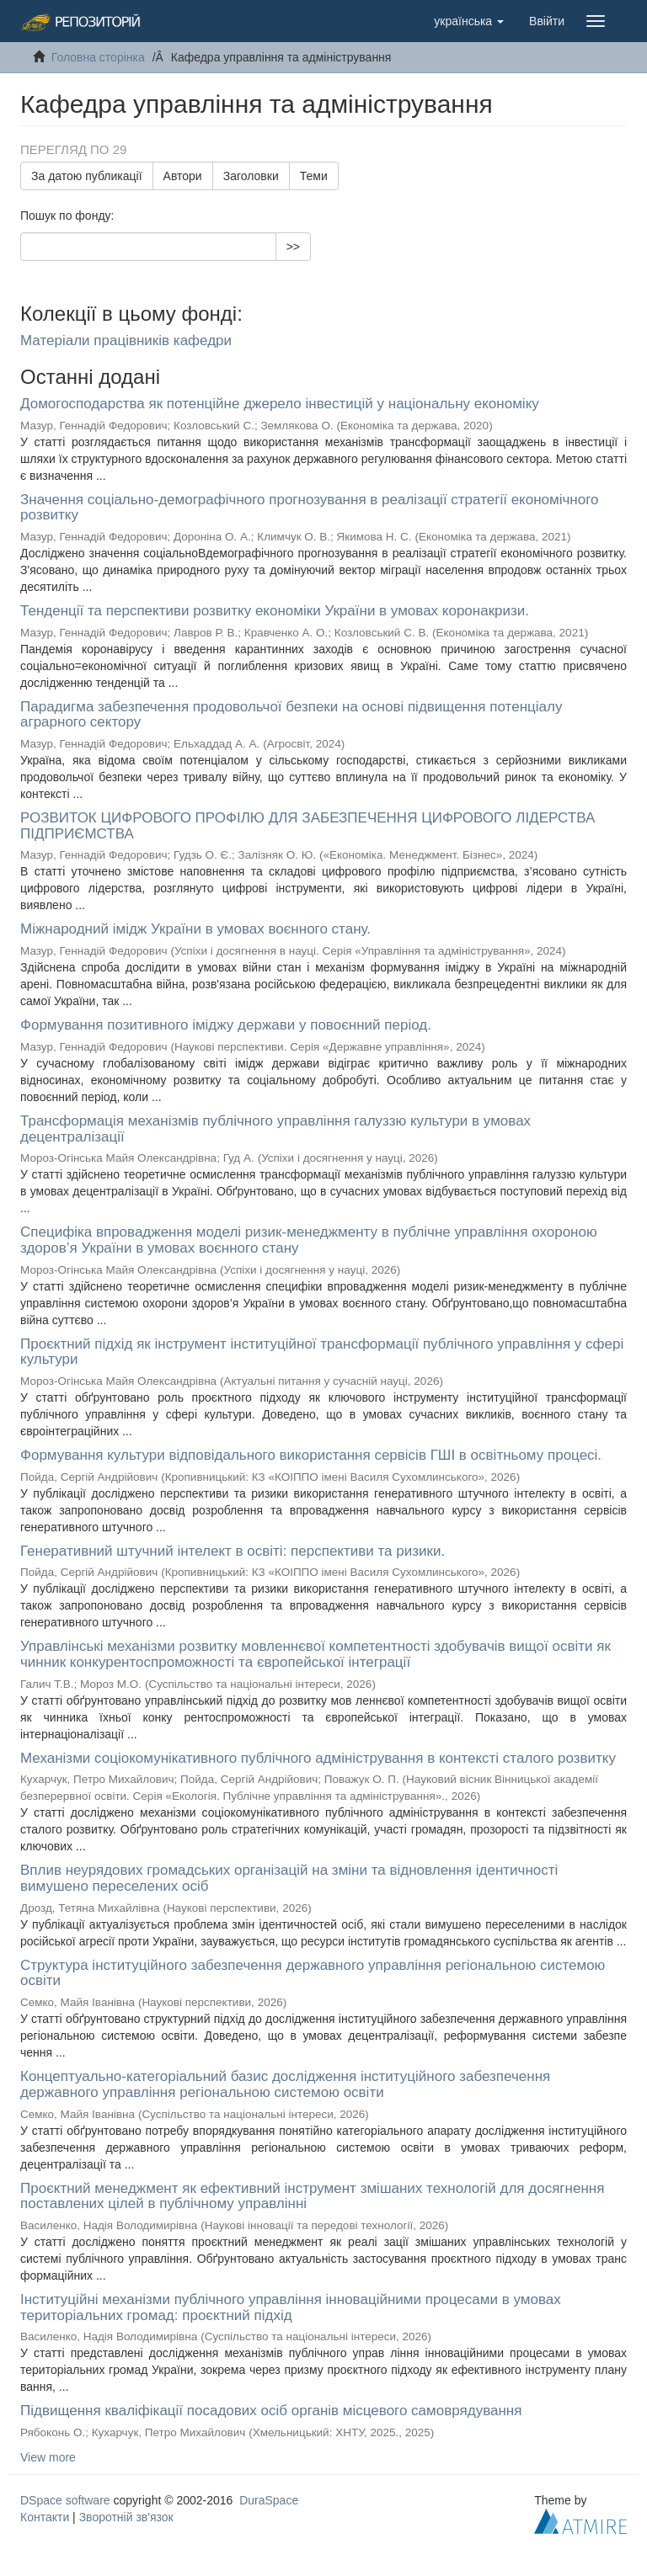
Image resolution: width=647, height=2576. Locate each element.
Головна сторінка (98, 57)
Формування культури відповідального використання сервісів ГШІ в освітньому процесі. (311, 1455)
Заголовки (251, 176)
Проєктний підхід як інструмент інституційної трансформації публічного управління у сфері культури (321, 1352)
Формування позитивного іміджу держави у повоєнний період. (225, 1025)
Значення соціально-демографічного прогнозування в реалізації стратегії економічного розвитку (309, 508)
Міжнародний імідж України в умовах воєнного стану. (195, 929)
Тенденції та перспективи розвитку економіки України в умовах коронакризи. (274, 611)
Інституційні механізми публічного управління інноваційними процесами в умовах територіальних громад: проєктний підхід (290, 2307)
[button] (468, 21)
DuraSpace (268, 2500)
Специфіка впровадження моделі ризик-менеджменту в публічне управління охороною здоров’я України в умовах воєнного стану (308, 1240)
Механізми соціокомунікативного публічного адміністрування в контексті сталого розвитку (318, 1758)
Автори (182, 176)
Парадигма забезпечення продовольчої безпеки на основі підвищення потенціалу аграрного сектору (291, 715)
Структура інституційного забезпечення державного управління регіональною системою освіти (312, 1973)
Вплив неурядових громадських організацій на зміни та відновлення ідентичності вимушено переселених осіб (289, 1878)
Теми (314, 176)
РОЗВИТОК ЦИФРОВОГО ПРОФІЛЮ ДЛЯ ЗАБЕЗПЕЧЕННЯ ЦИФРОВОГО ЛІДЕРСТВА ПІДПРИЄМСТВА (307, 826)
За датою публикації (86, 176)
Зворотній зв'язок (126, 2517)
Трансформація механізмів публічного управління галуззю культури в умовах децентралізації (275, 1129)
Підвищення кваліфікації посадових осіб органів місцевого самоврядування (270, 2411)
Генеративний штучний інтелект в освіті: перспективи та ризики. (232, 1551)
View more (48, 2457)
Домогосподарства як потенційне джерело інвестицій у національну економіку (279, 404)
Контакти (44, 2517)
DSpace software (65, 2500)
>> (293, 246)
